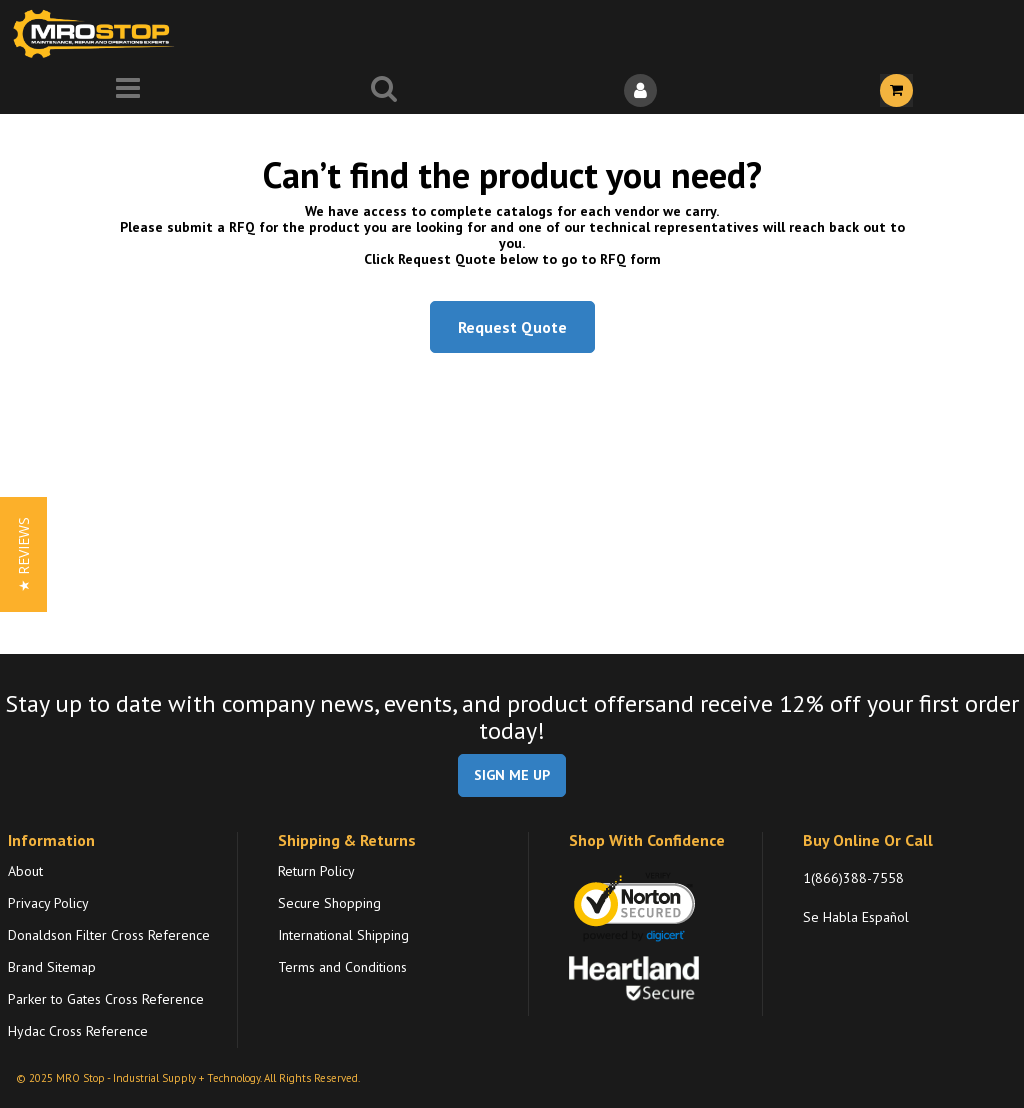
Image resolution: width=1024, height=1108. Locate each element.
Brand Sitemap (52, 967)
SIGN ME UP (512, 775)
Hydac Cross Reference (78, 1031)
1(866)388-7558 (853, 878)
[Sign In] (640, 90)
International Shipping (343, 935)
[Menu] (128, 90)
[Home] (98, 33)
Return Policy (316, 871)
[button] (23, 554)
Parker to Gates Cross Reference (106, 999)
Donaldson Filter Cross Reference (109, 935)
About (25, 871)
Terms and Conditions (342, 967)
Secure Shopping (329, 903)
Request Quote (512, 327)
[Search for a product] (384, 90)
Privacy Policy (48, 903)
